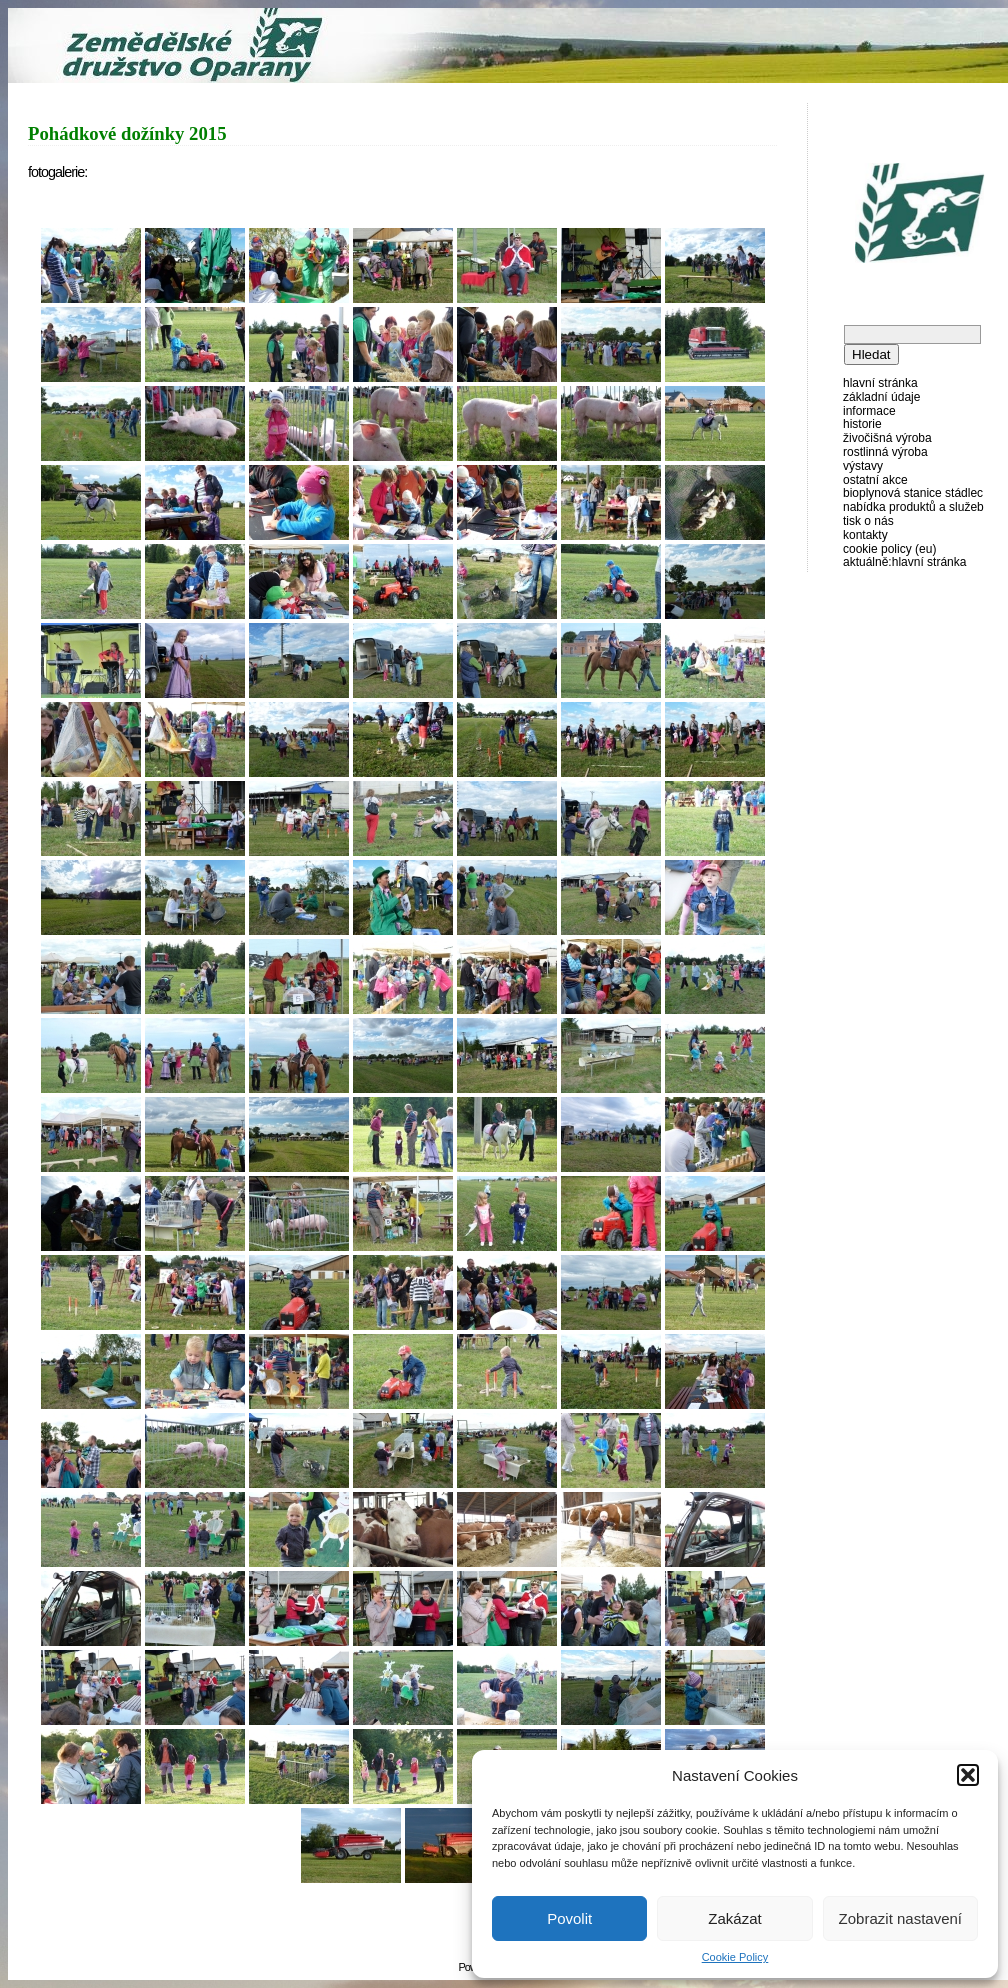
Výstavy (863, 466)
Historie (862, 424)
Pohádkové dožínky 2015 (127, 133)
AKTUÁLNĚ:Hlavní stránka (904, 562)
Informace (869, 411)
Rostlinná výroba (885, 452)
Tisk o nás (868, 521)
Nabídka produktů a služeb (913, 507)
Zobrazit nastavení (900, 1918)
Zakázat (734, 1918)
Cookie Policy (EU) (889, 549)
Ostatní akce (875, 480)
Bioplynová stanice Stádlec (913, 493)
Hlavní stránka (880, 383)
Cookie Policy (735, 1957)
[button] (968, 1775)
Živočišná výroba (887, 438)
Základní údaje (881, 397)
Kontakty (865, 535)
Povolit (569, 1918)
